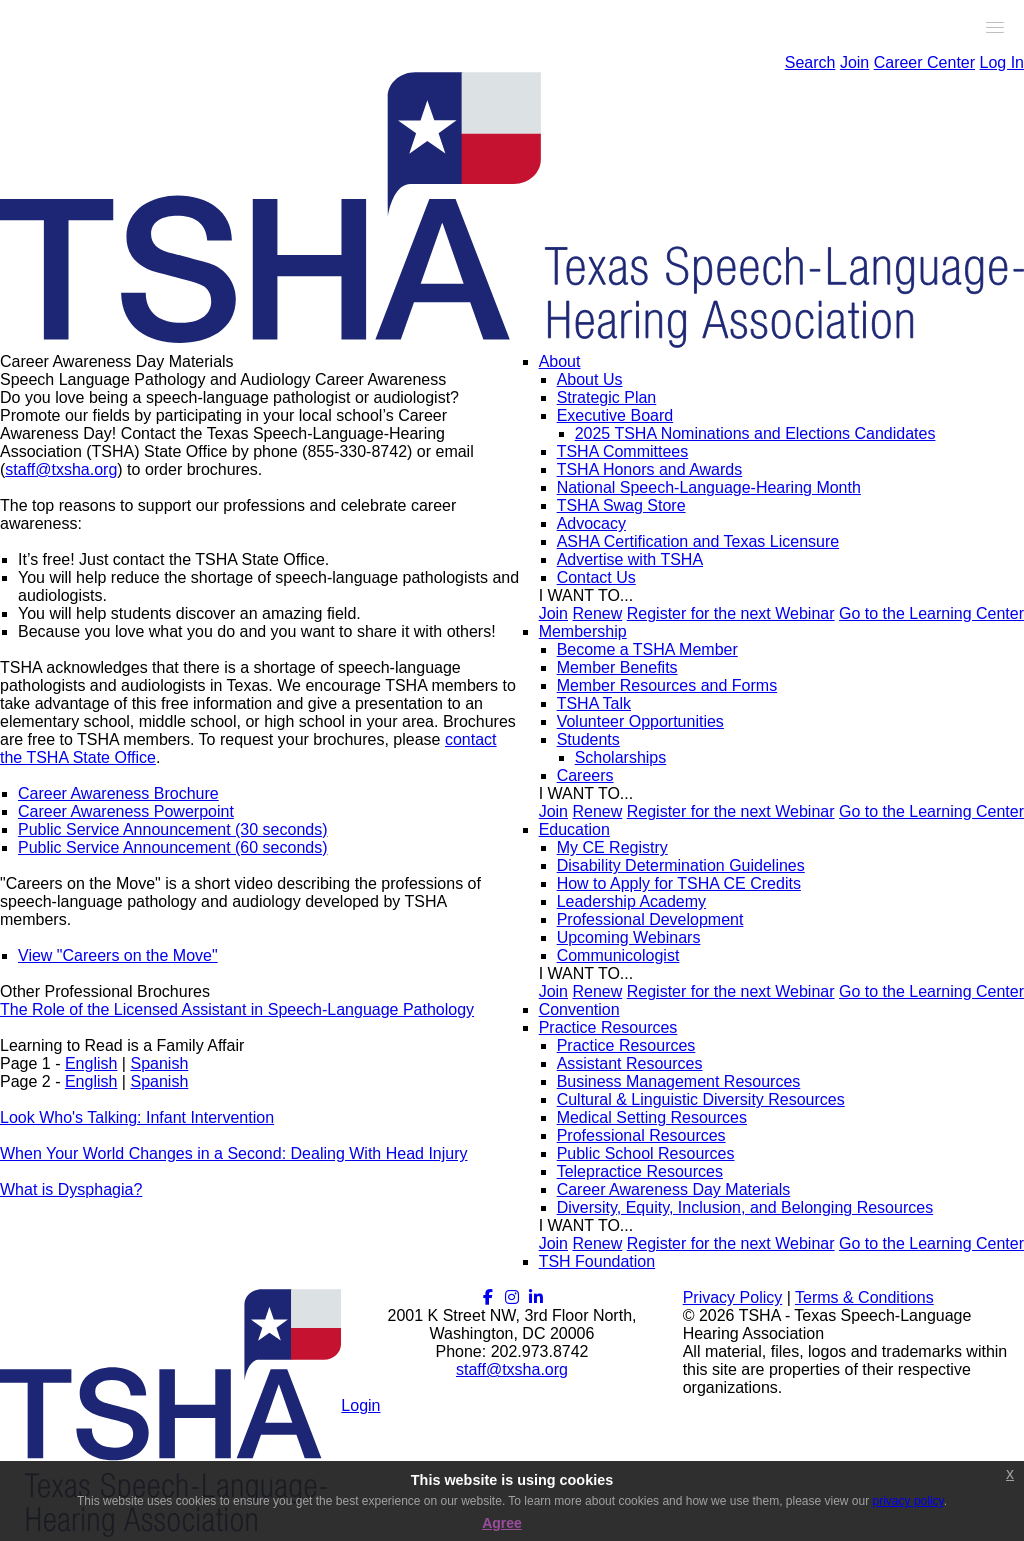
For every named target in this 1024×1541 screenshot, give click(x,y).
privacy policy (908, 1501)
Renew (597, 613)
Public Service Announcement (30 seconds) (173, 829)
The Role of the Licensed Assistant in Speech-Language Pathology (237, 1009)
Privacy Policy (733, 1297)
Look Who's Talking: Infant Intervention (137, 1117)
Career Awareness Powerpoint (126, 811)
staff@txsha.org (61, 469)
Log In (1002, 62)
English (91, 1063)
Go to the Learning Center (931, 613)
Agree (502, 1523)
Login (360, 1405)
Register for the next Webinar (731, 613)
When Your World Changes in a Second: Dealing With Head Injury (234, 1153)
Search (810, 62)
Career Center (924, 62)
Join (854, 62)
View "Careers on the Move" (118, 955)
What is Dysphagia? (71, 1189)
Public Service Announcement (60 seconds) (173, 847)
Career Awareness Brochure (118, 793)
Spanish (159, 1063)
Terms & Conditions (864, 1297)
